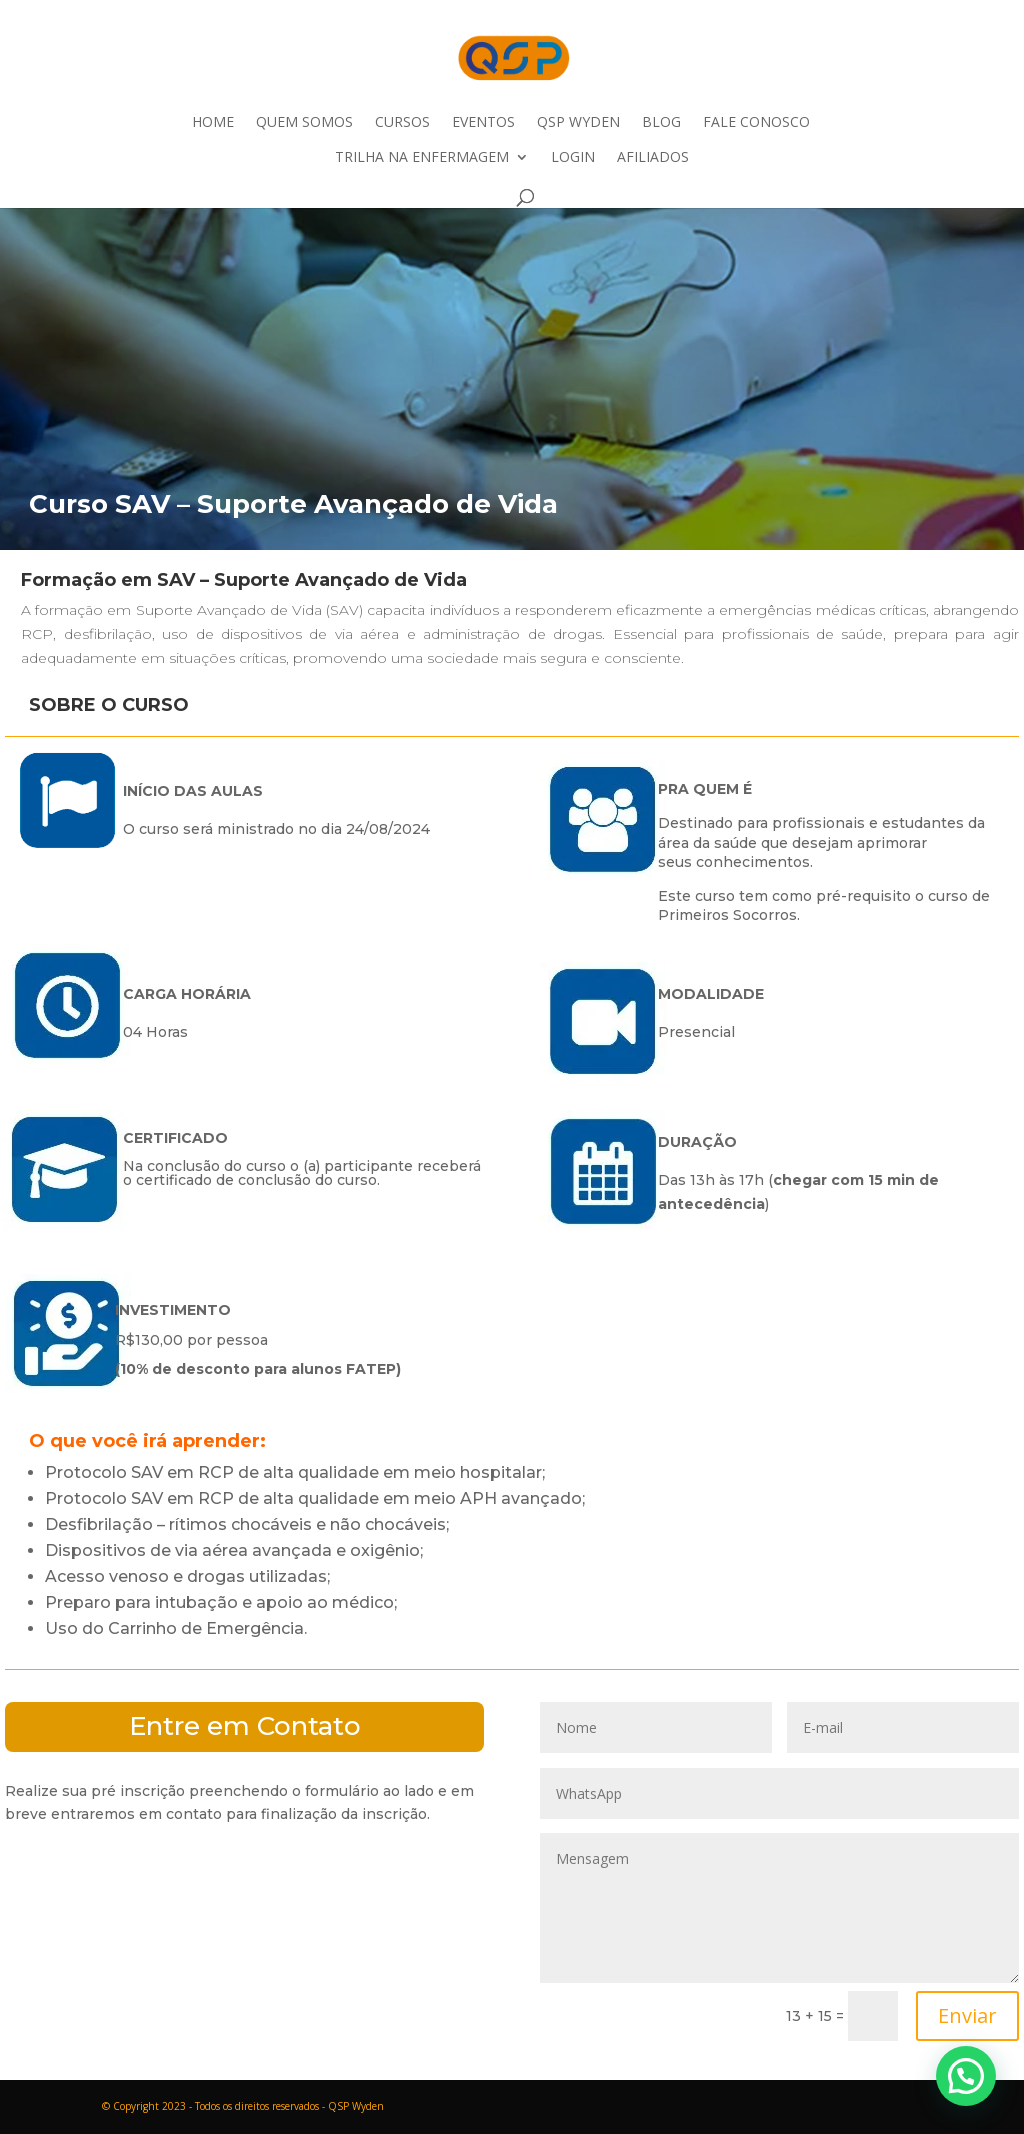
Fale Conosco (756, 123)
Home (213, 123)
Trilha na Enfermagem (422, 158)
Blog (661, 123)
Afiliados (653, 158)
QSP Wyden (578, 123)
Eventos (483, 123)
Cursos (402, 123)
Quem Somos (304, 123)
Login (573, 158)
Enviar (967, 2015)
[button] (966, 2076)
